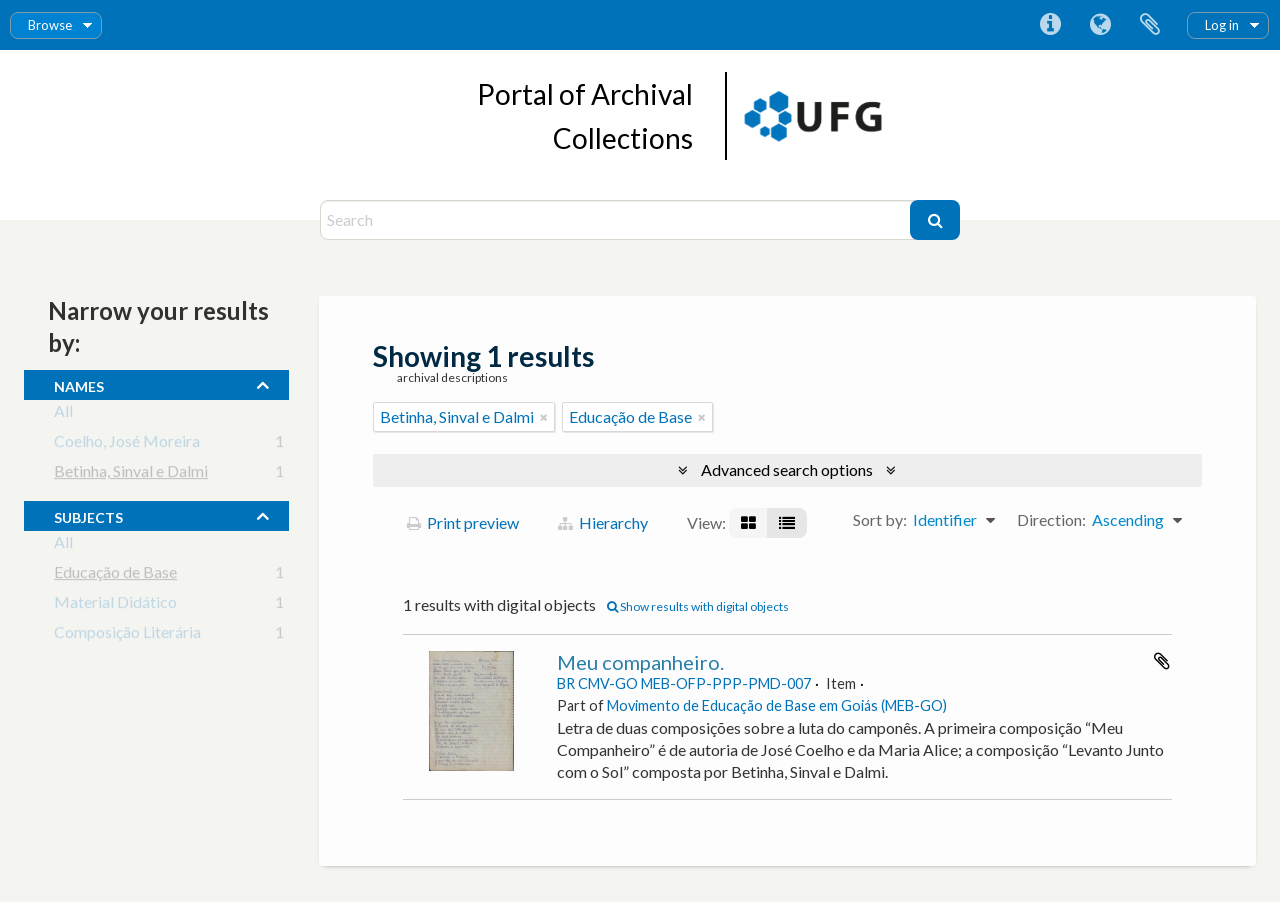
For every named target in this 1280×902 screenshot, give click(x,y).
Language (1100, 25)
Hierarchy (603, 522)
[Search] (617, 220)
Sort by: (880, 519)
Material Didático (115, 605)
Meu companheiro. (640, 662)
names (79, 384)
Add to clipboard (1162, 661)
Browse (50, 25)
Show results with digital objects (698, 606)
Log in (1222, 25)
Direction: (1051, 519)
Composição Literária (127, 635)
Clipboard (1150, 25)
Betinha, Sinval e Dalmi (131, 474)
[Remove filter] (544, 417)
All (63, 414)
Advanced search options (787, 469)
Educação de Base (115, 575)
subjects (88, 515)
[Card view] (748, 523)
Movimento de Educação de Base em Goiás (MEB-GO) (777, 705)
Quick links (1050, 25)
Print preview (463, 522)
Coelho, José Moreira (127, 444)
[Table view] (787, 523)
